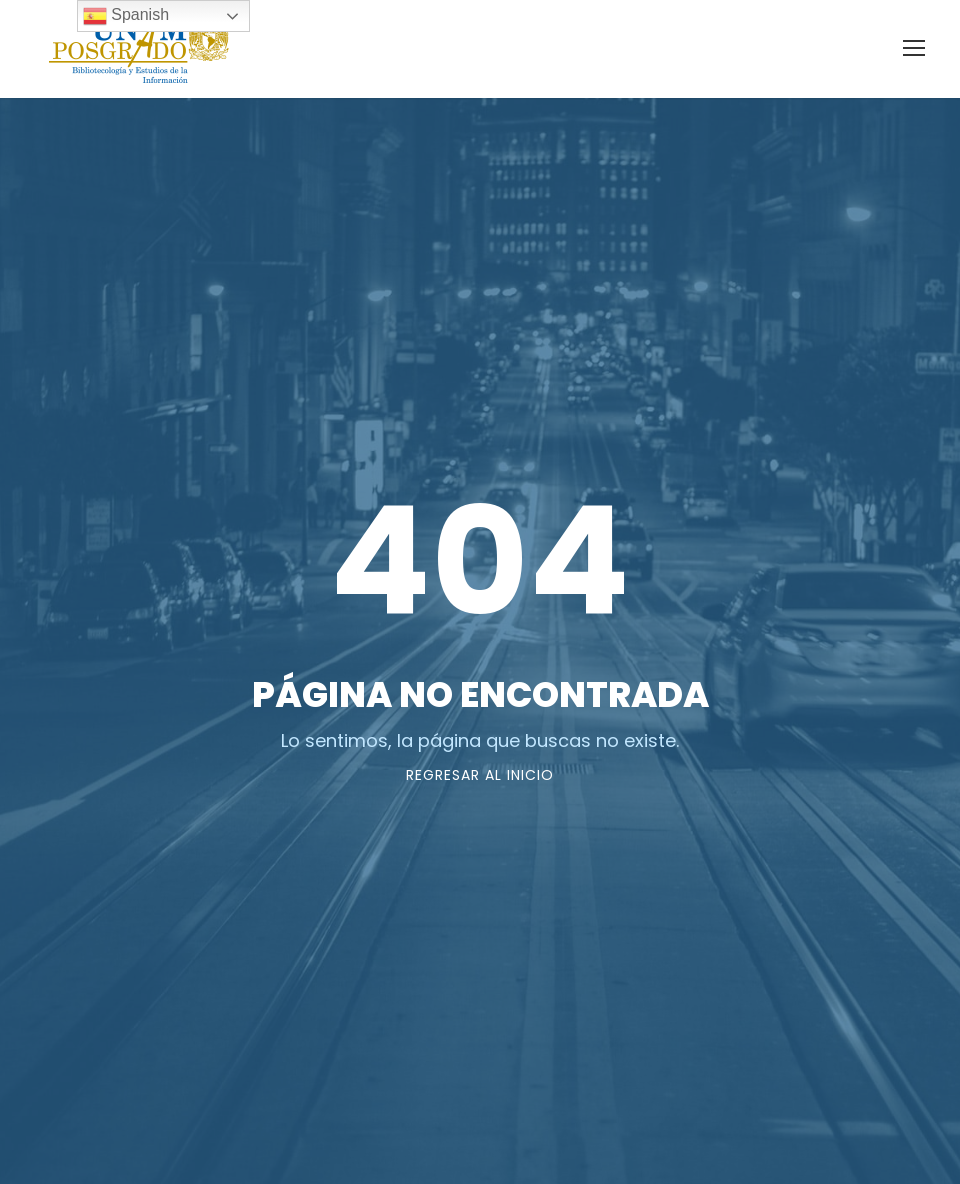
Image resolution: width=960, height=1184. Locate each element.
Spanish (126, 16)
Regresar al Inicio (480, 775)
